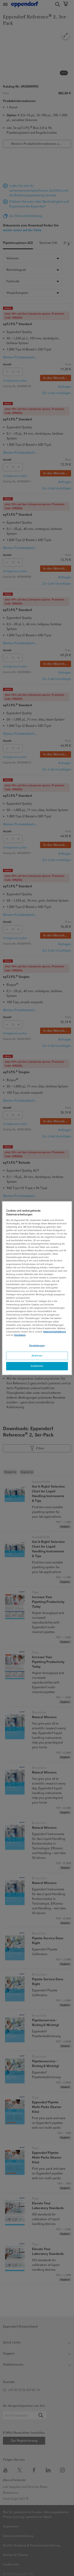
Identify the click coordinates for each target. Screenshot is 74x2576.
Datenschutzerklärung (54, 1331)
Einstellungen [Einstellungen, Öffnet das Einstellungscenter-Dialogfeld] (37, 1345)
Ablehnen (37, 1355)
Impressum (19, 1335)
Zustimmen (37, 1366)
